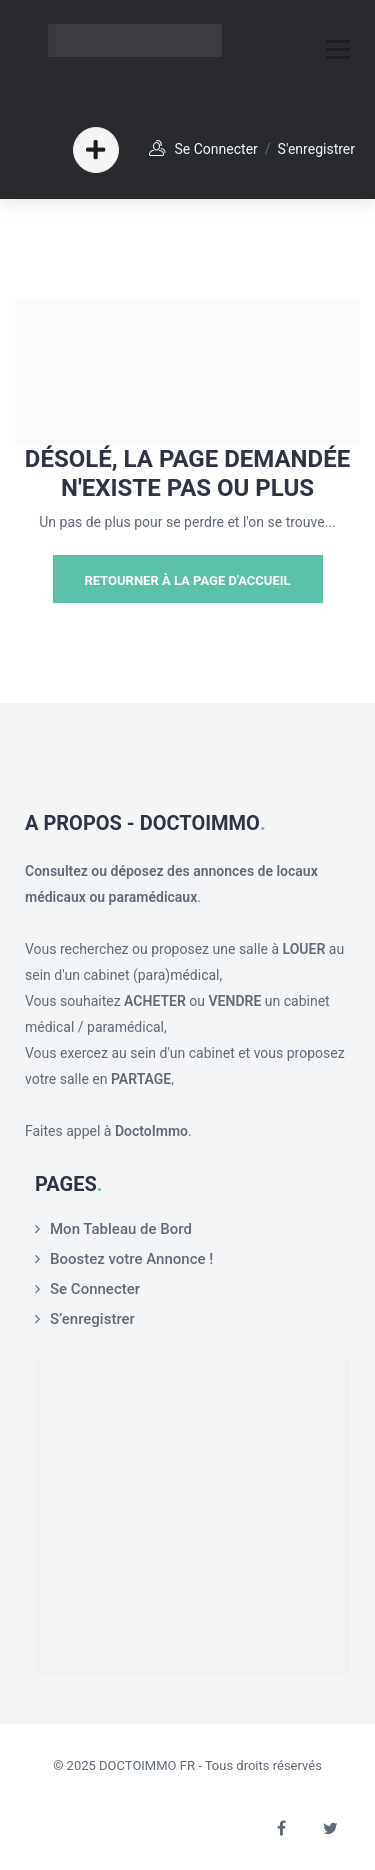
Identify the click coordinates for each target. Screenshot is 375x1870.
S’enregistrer (92, 1319)
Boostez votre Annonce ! (131, 1259)
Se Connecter (216, 149)
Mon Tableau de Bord (121, 1229)
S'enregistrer (316, 149)
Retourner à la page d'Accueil (187, 580)
